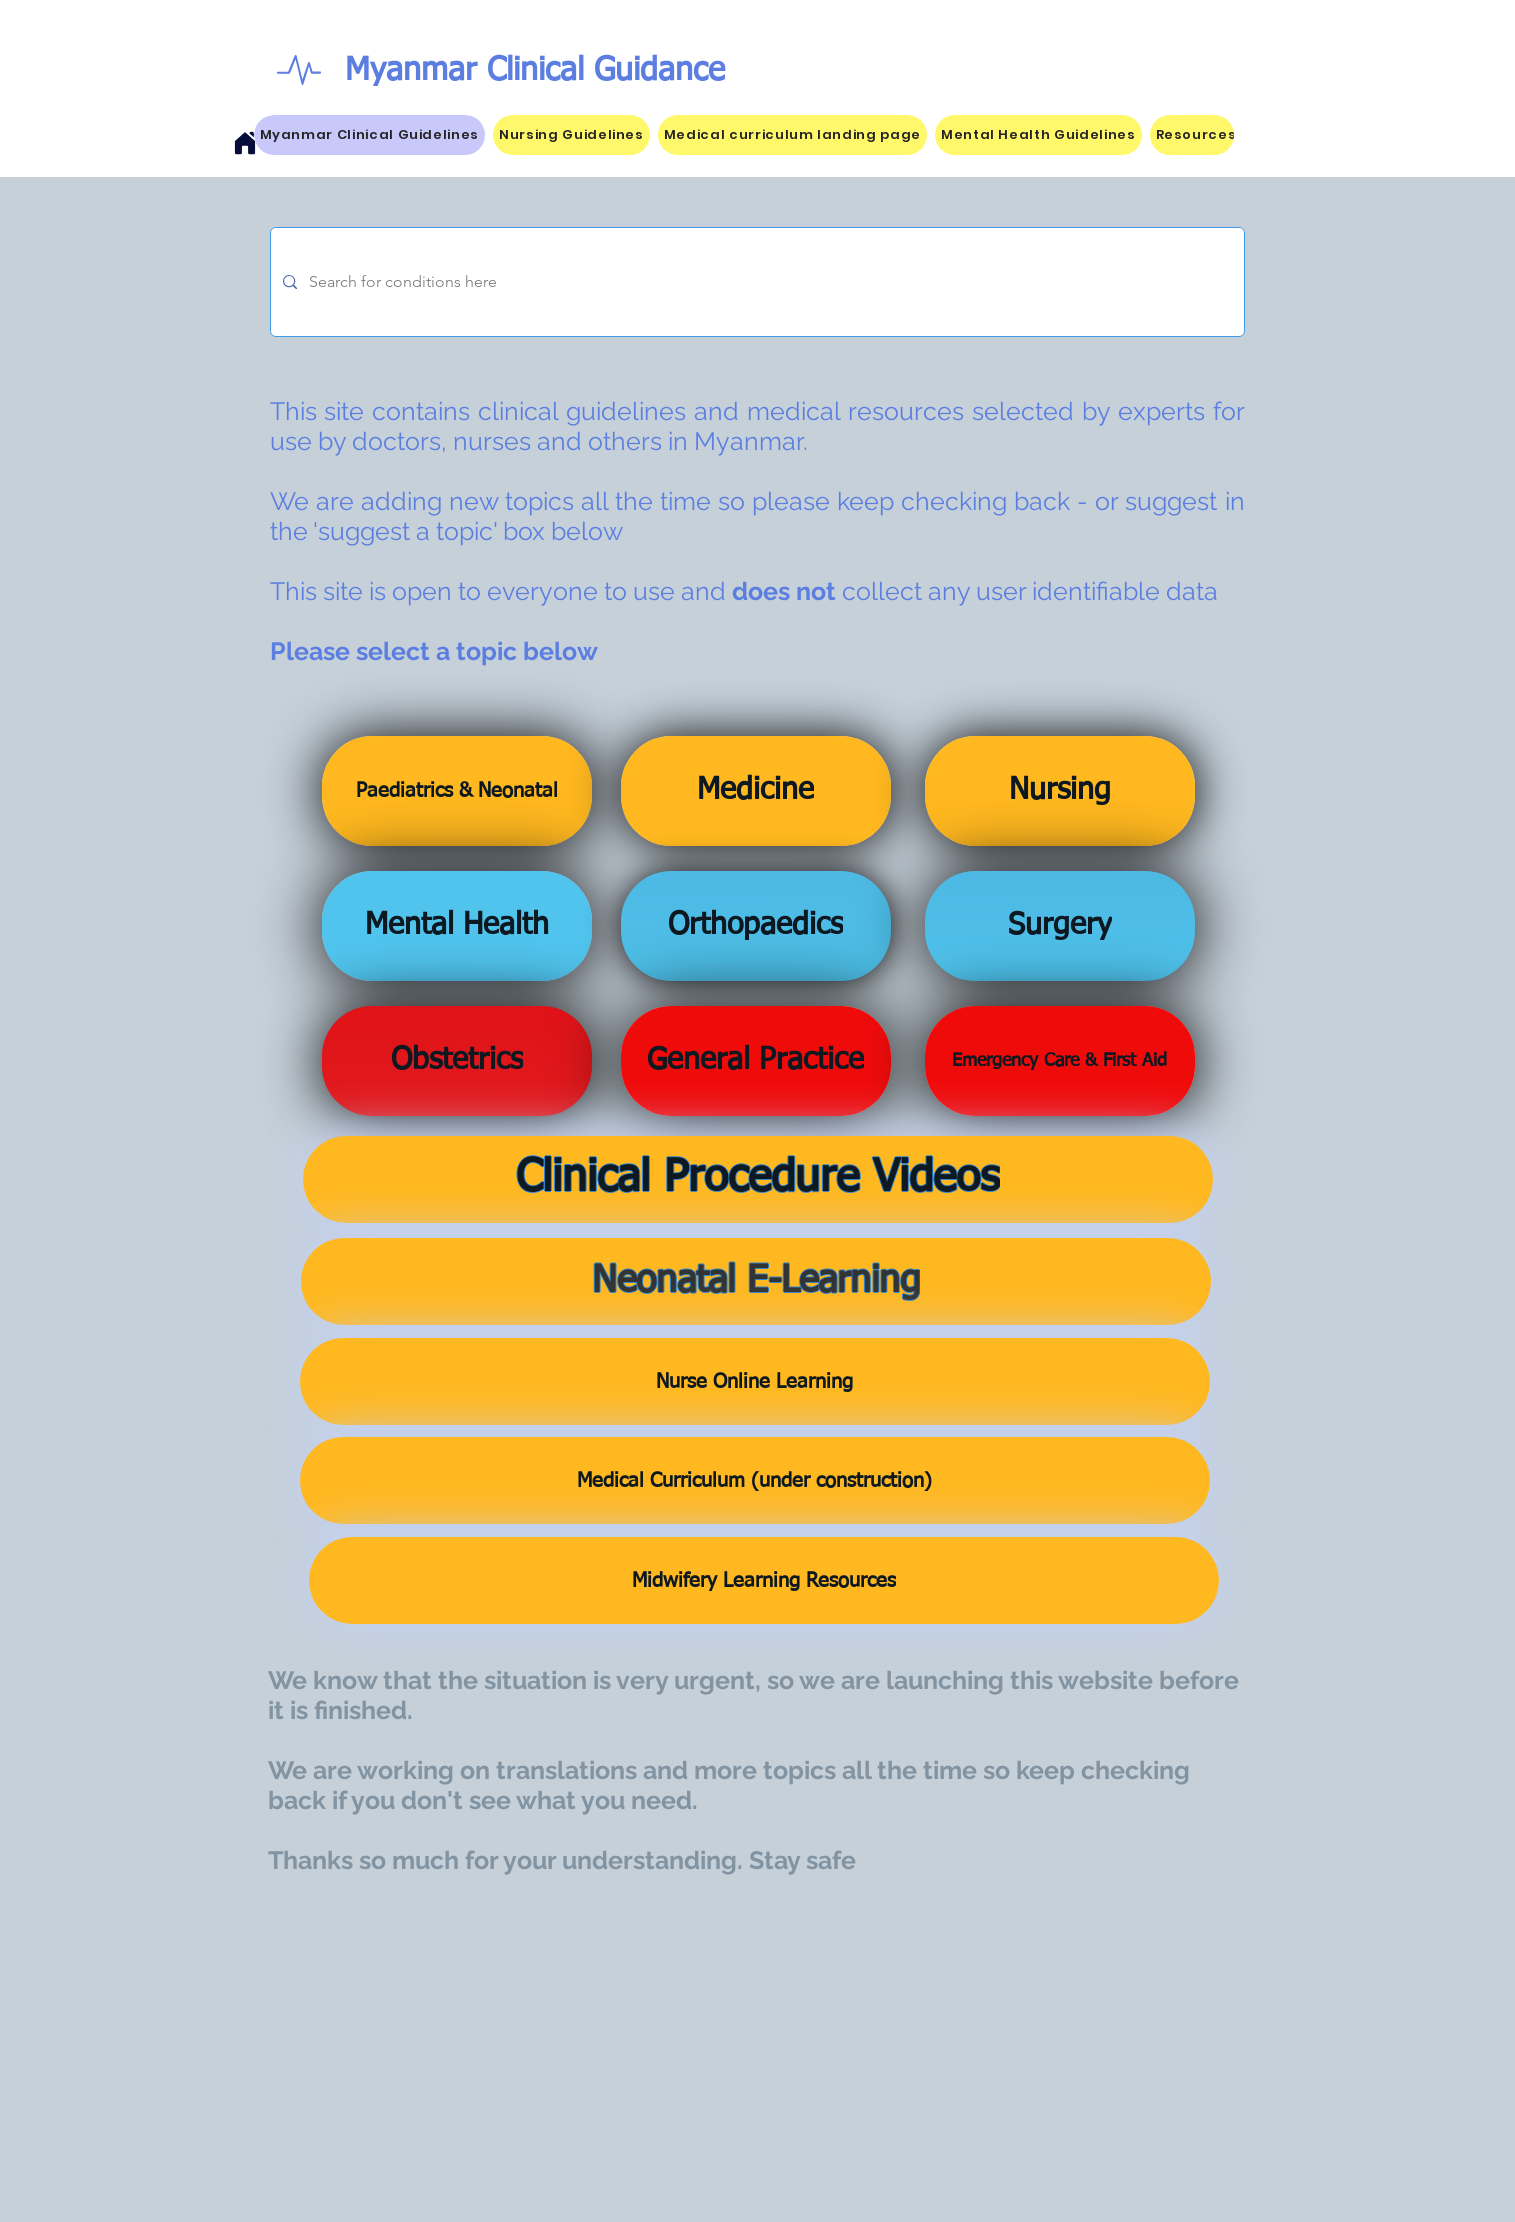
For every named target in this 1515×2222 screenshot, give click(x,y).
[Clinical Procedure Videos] (758, 1179)
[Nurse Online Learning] (755, 1381)
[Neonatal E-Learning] (756, 1281)
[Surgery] (1060, 926)
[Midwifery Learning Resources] (764, 1580)
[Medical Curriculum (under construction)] (755, 1480)
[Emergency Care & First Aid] (1060, 1061)
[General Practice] (756, 1061)
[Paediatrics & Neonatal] (457, 791)
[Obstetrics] (457, 1061)
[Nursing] (1060, 791)
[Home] (245, 143)
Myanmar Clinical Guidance (535, 71)
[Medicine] (756, 791)
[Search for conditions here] (755, 282)
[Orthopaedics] (756, 926)
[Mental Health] (457, 926)
